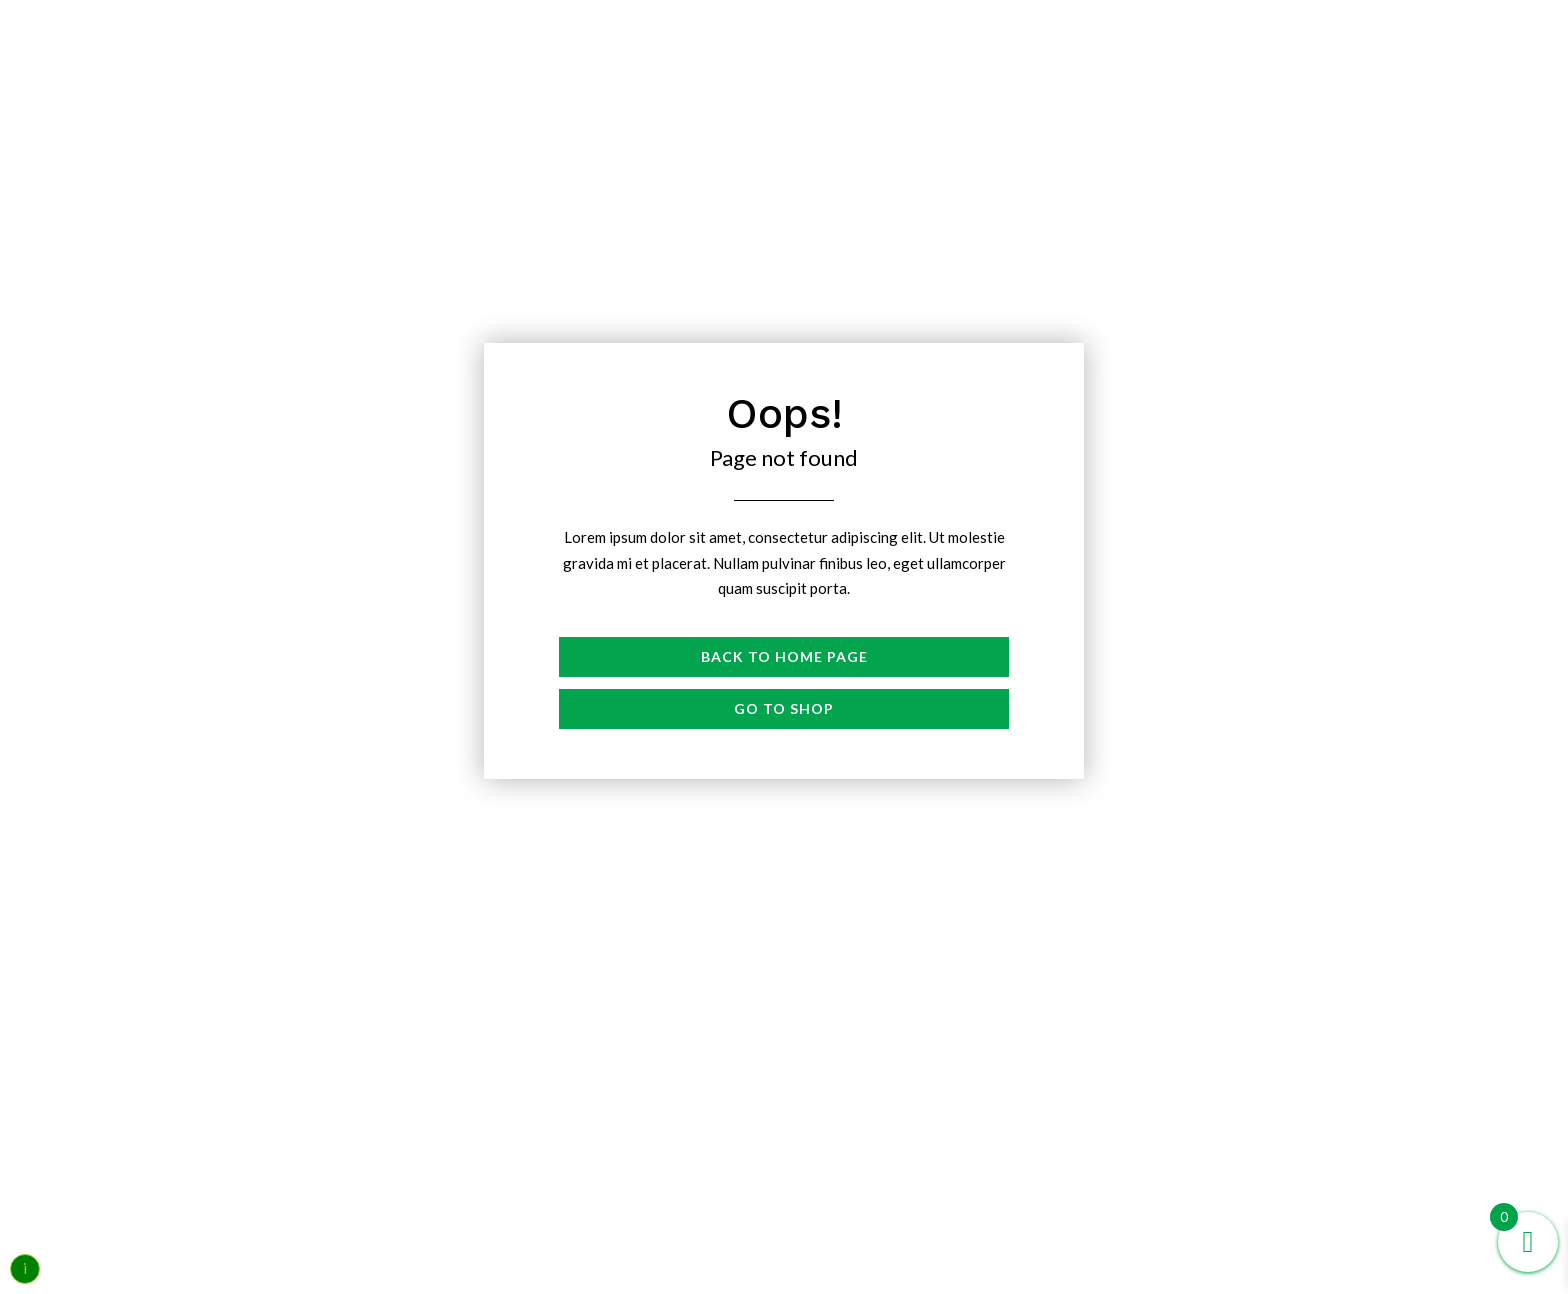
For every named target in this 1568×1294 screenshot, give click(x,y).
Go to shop (784, 708)
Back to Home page (784, 656)
